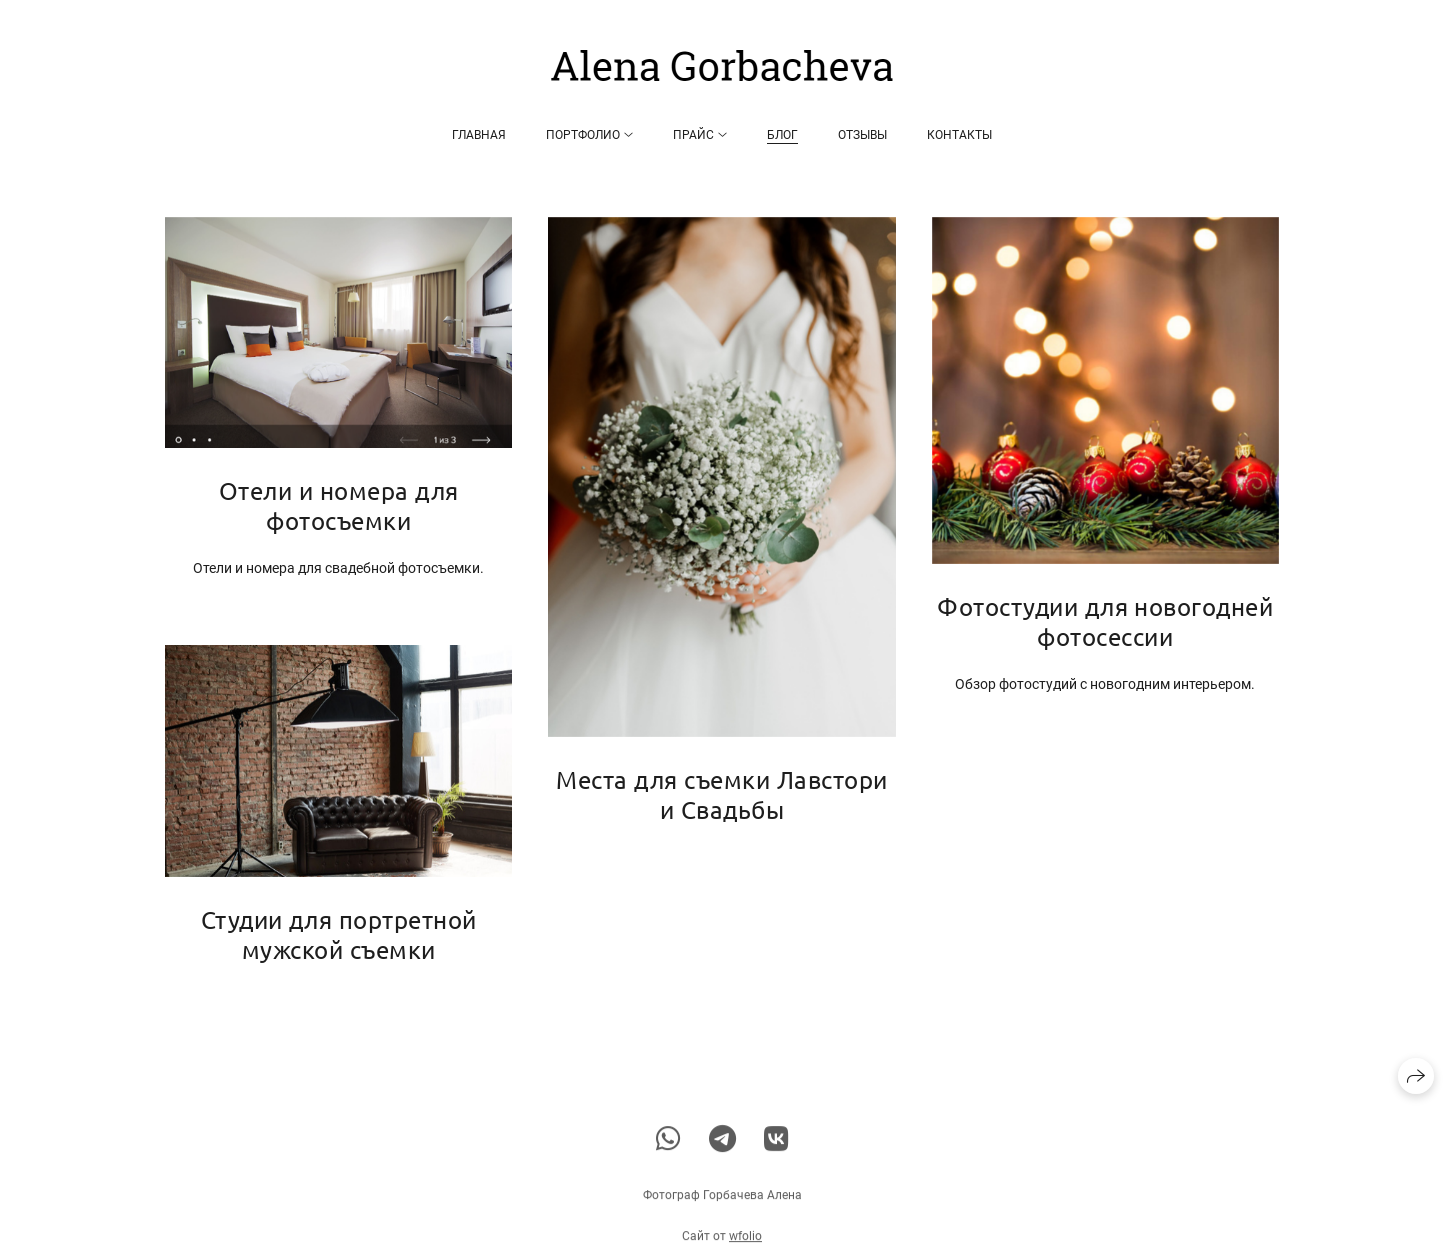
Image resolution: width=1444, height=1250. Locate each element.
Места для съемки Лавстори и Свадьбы (721, 794)
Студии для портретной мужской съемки (339, 934)
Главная (479, 135)
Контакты (959, 135)
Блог (782, 135)
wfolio (745, 1242)
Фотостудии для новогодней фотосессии (1105, 621)
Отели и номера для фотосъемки (339, 505)
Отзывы (862, 135)
